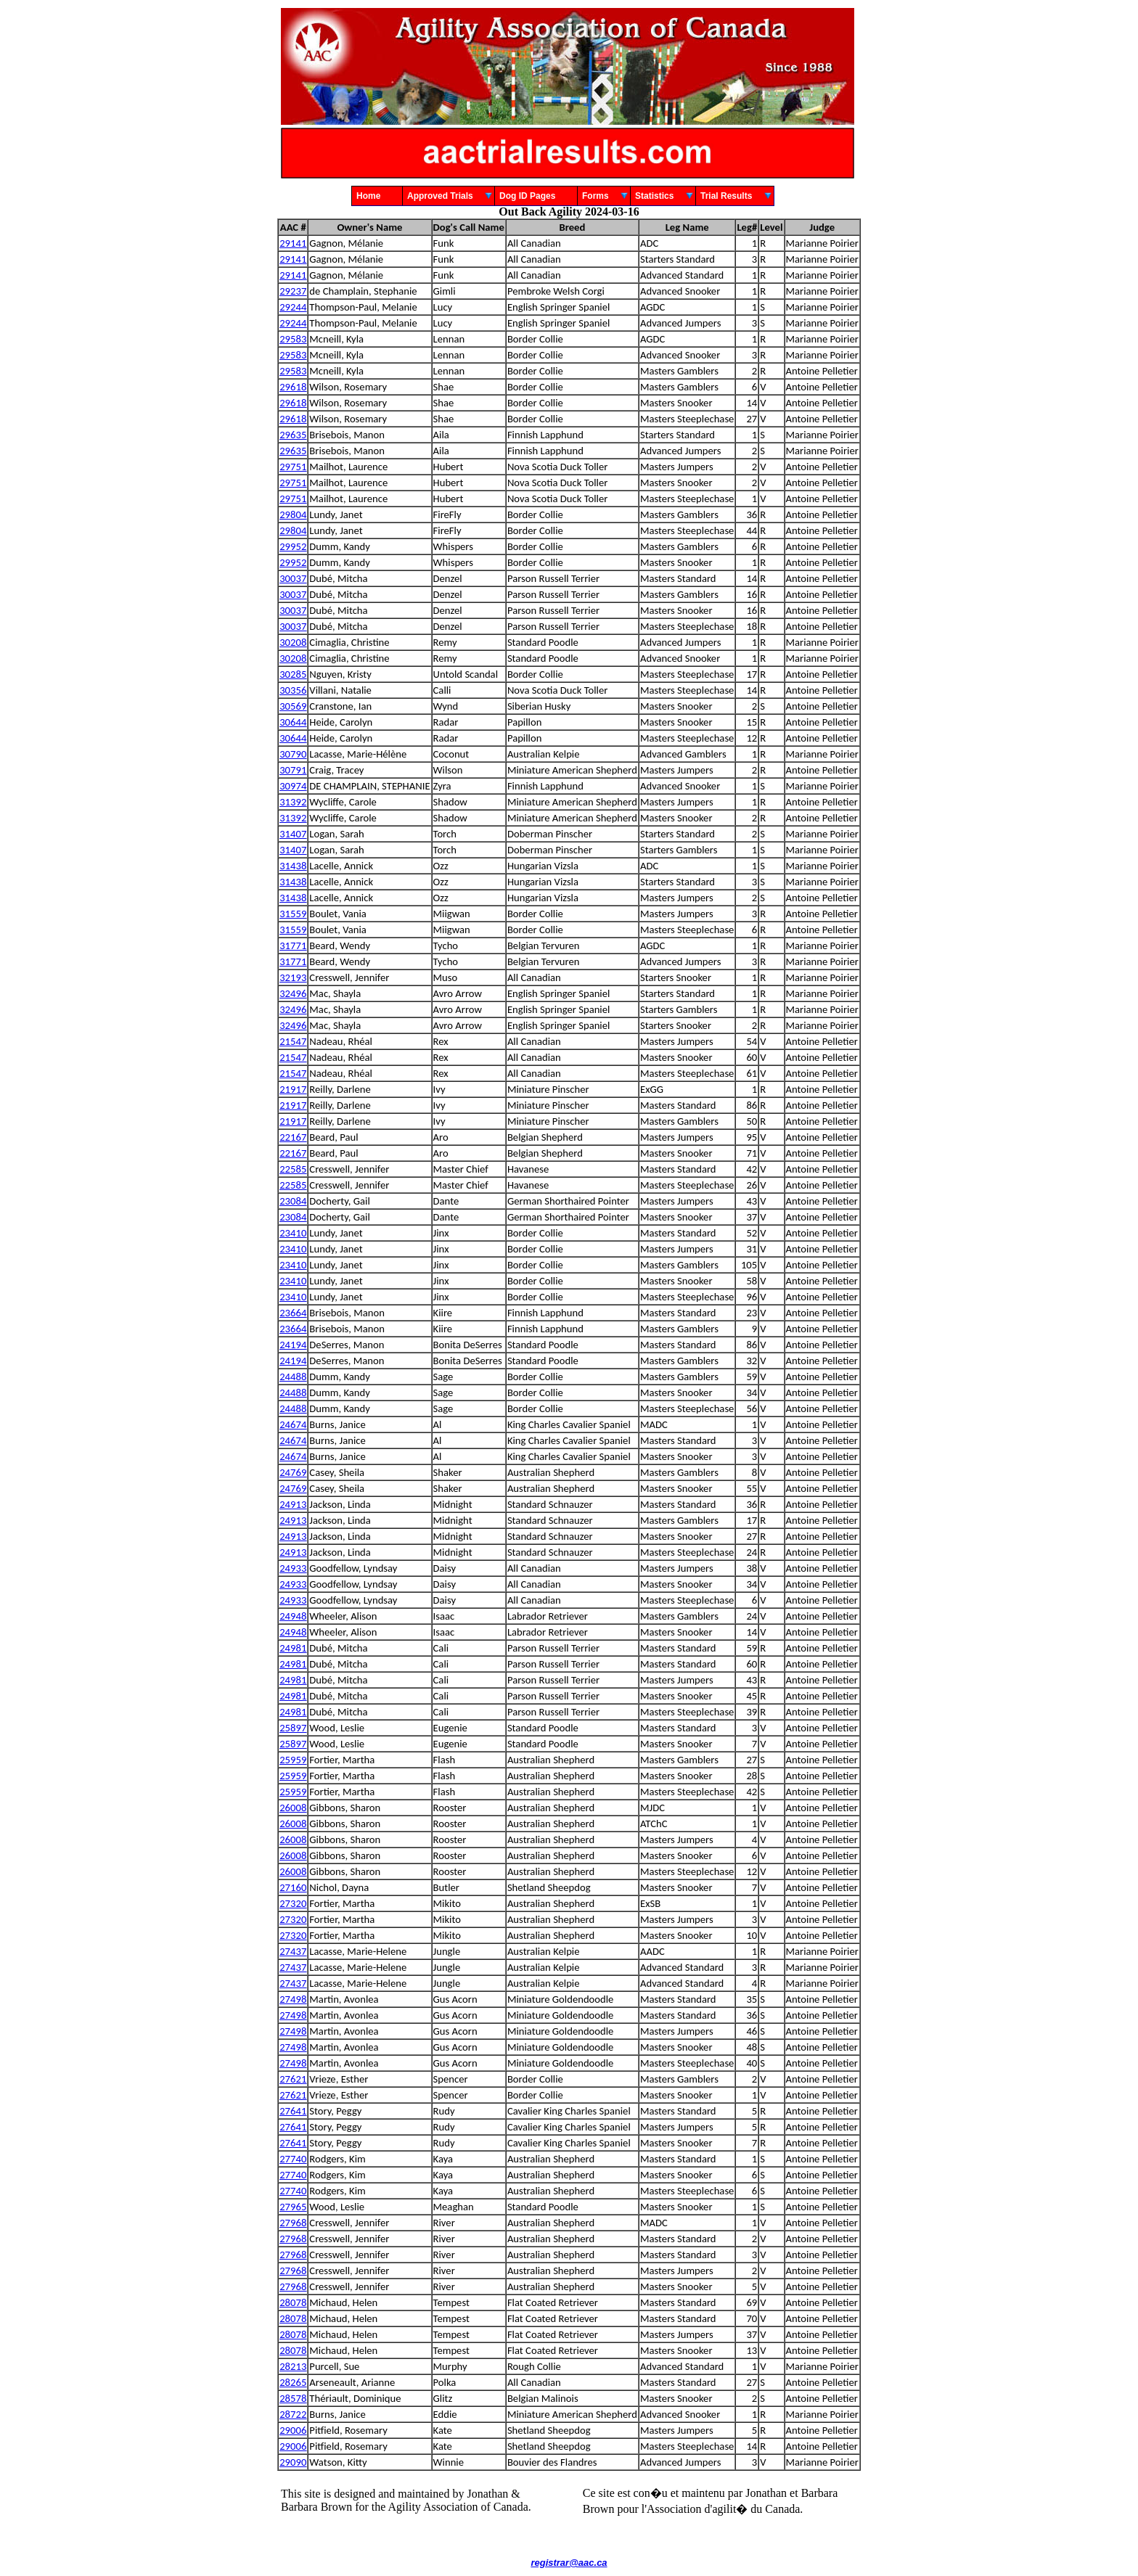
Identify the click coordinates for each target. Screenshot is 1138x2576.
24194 (292, 1344)
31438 (292, 865)
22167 (292, 1137)
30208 (292, 642)
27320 (292, 1903)
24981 (292, 1647)
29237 (292, 291)
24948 (292, 1616)
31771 (292, 945)
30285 (292, 674)
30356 (292, 690)
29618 (292, 386)
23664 (292, 1312)
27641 (292, 2110)
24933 (292, 1568)
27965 (292, 2206)
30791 (292, 769)
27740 (292, 2158)
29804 (292, 514)
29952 (292, 546)
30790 (292, 753)
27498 (292, 1999)
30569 (292, 706)
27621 (292, 2078)
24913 (292, 1504)
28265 (292, 2382)
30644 (292, 722)
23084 (292, 1200)
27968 (292, 2222)
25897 (292, 1727)
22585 (292, 1169)
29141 (292, 243)
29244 (292, 306)
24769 (292, 1472)
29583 (292, 338)
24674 (292, 1424)
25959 (292, 1759)
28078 (292, 2302)
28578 (292, 2398)
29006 (292, 2430)
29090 (292, 2462)
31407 (292, 833)
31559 (292, 913)
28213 (292, 2366)
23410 (292, 1232)
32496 (292, 993)
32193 (292, 977)
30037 (292, 578)
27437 (292, 1951)
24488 (292, 1376)
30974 (292, 785)
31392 (292, 801)
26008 (292, 1807)
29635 (292, 434)
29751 (292, 466)
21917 (292, 1089)
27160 (292, 1887)
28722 (292, 2414)
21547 (292, 1041)
